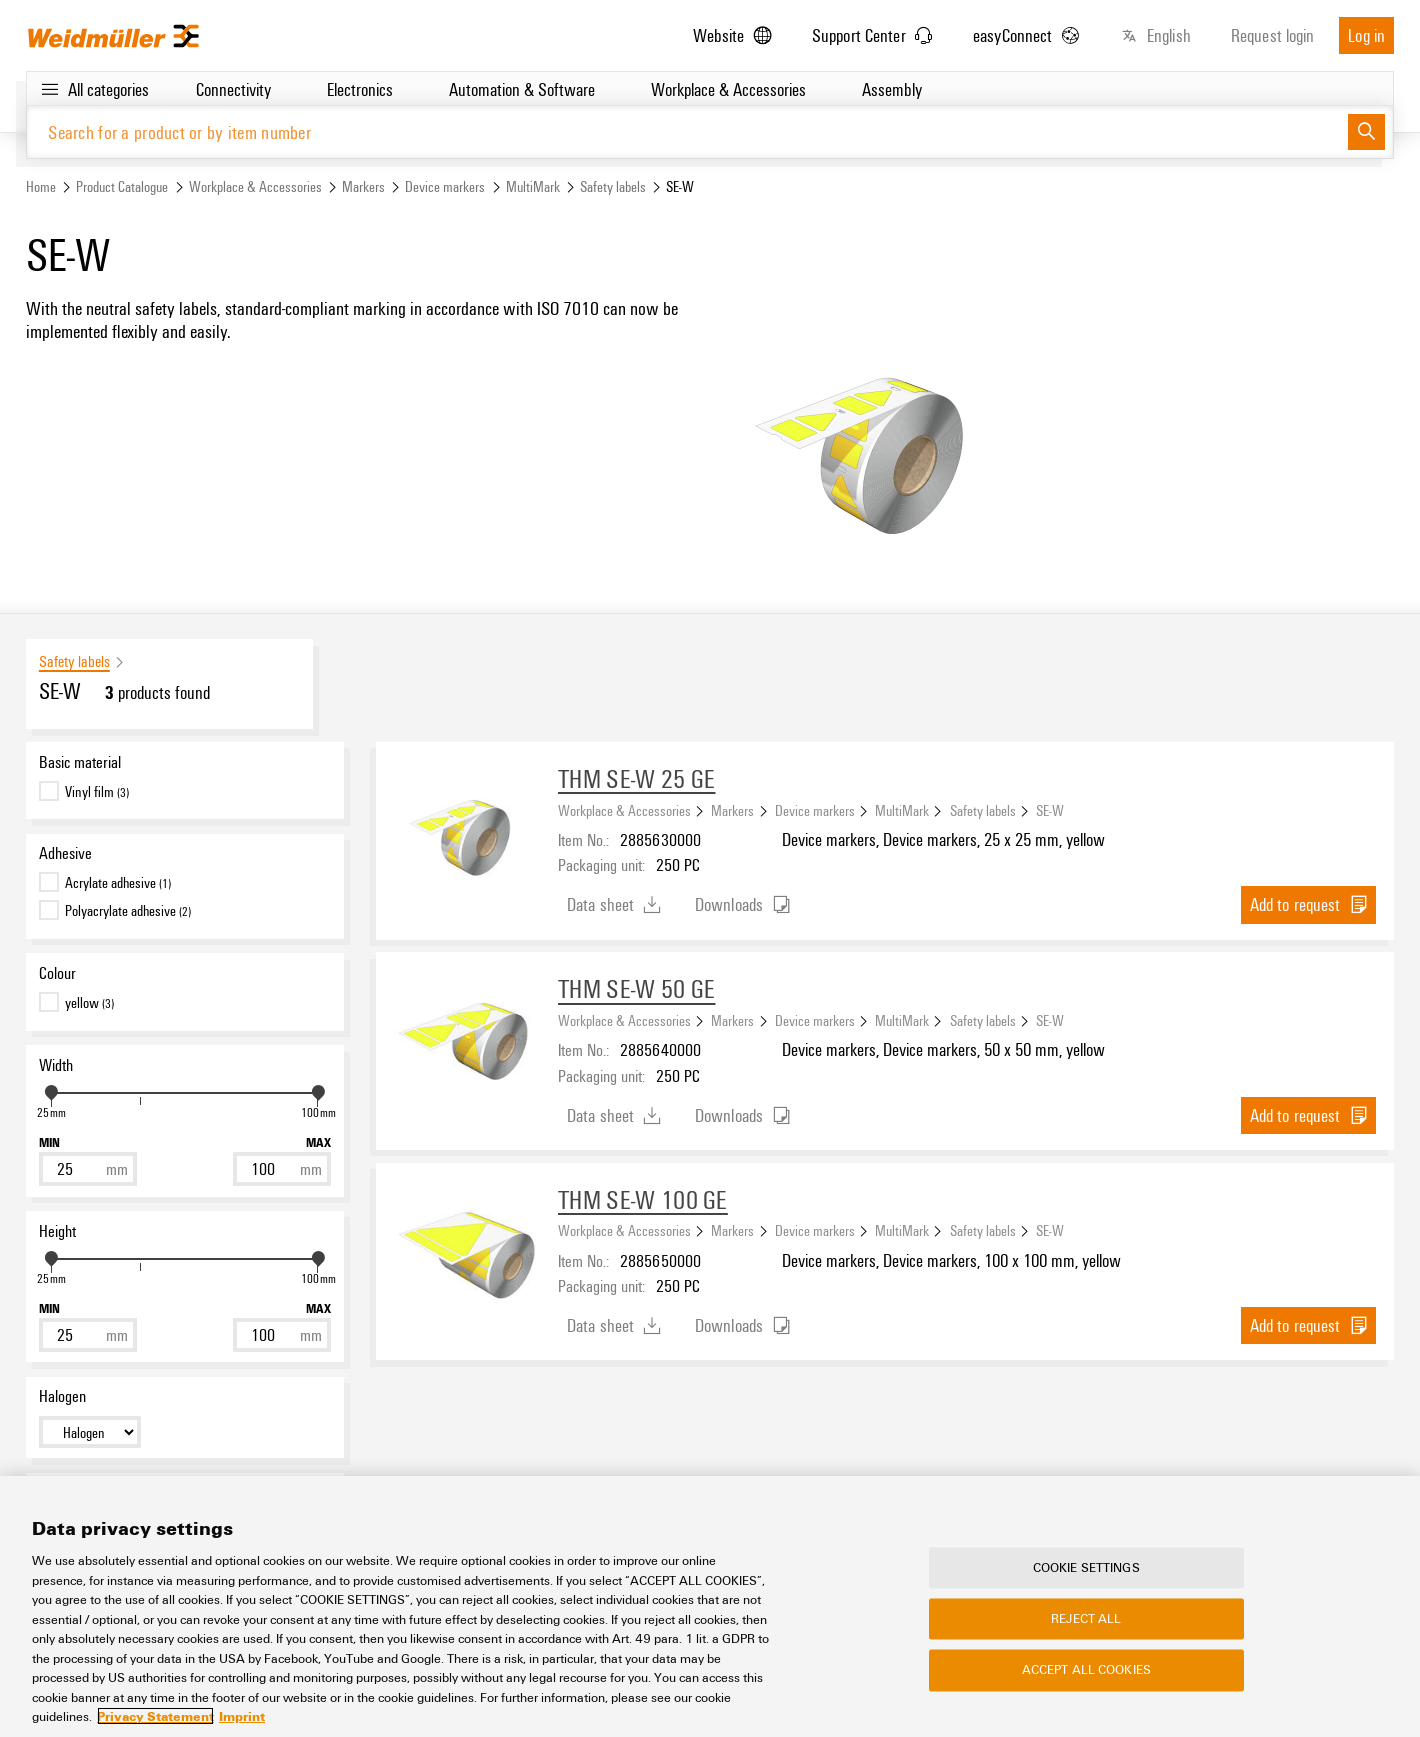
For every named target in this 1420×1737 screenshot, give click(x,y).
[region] (710, 1606)
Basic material (80, 762)
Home (41, 186)
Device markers (445, 186)
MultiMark (533, 186)
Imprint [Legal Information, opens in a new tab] (242, 1716)
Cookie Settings (1086, 1567)
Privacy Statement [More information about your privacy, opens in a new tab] (155, 1716)
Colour (57, 974)
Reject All (1086, 1619)
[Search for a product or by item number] (687, 132)
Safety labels (613, 186)
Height (57, 1231)
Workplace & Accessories (255, 186)
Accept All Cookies (1086, 1670)
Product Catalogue (122, 186)
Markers (363, 186)
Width (56, 1065)
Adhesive (65, 854)
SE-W (1050, 810)
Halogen (62, 1397)
